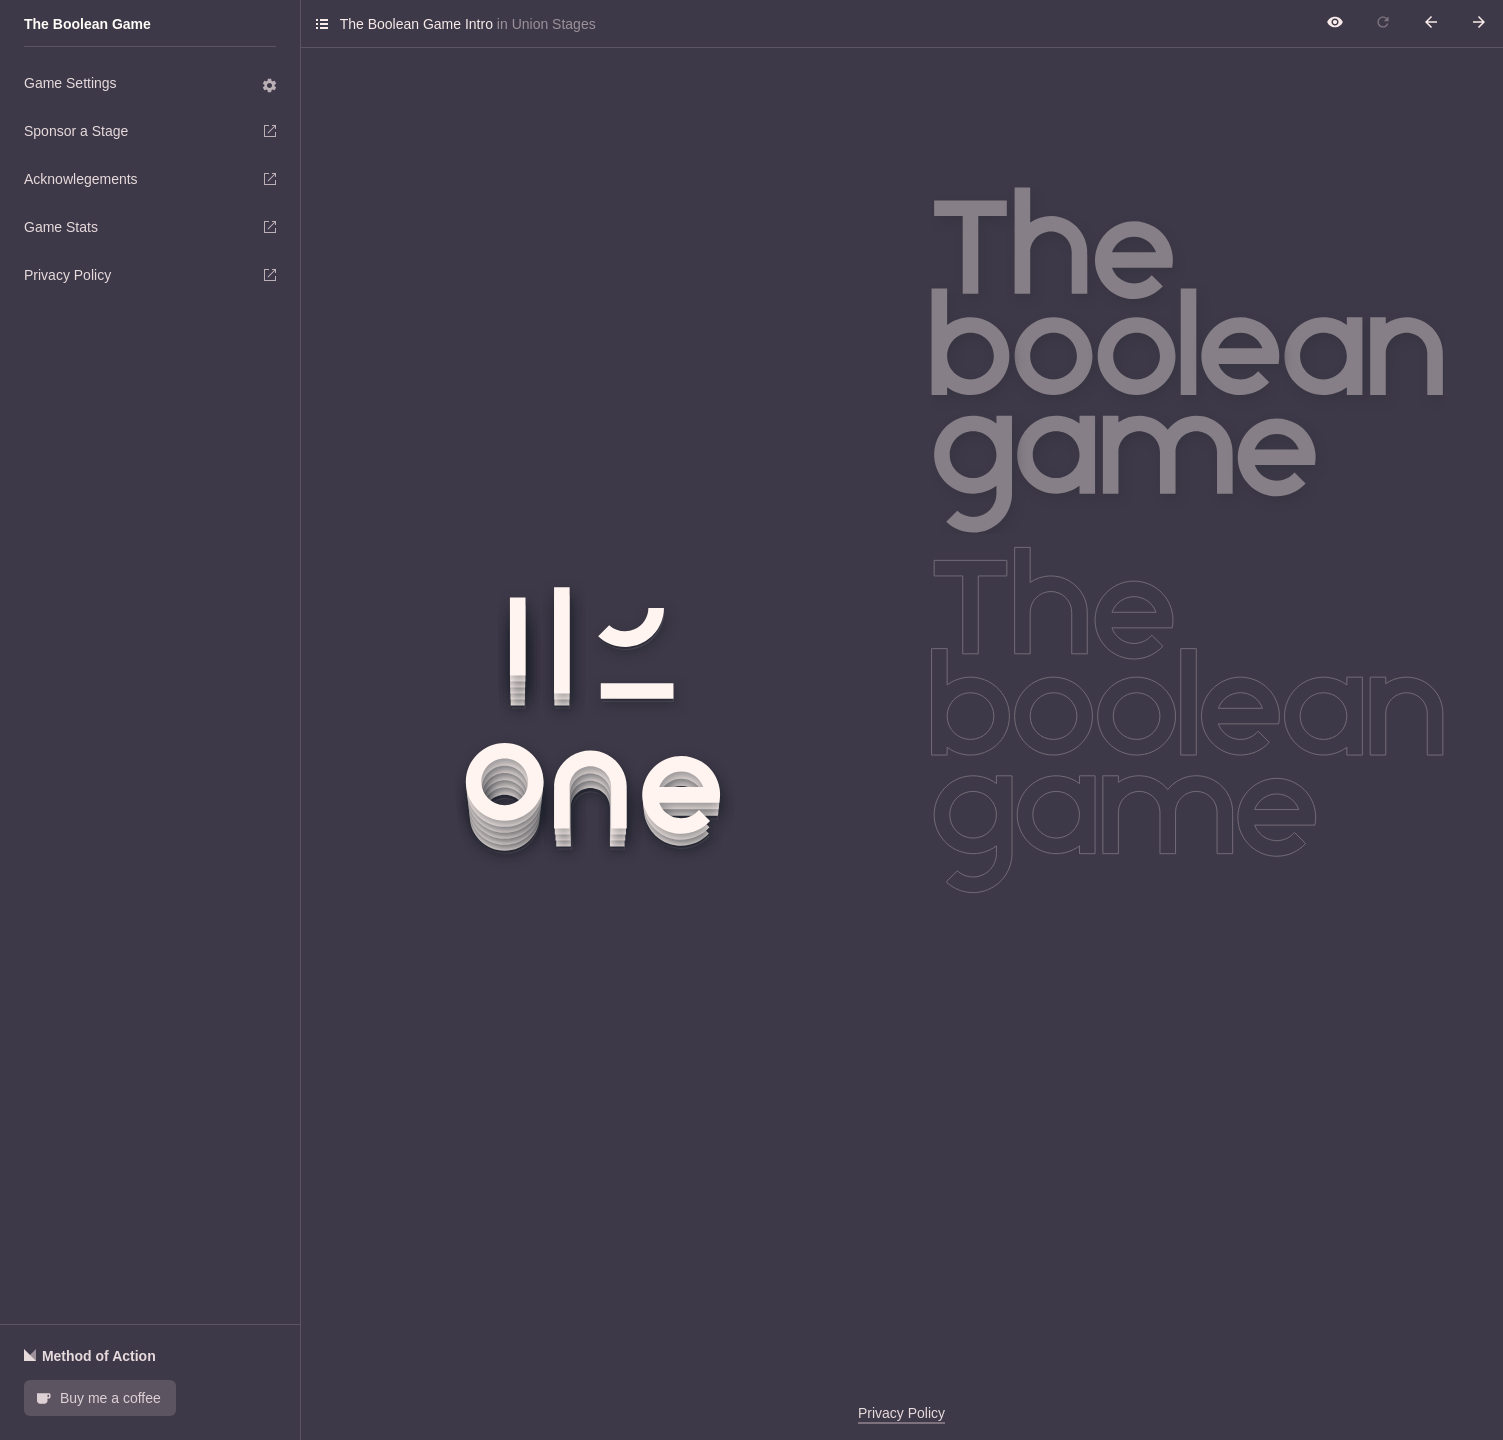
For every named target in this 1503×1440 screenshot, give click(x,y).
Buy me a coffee (97, 1397)
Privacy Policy (150, 275)
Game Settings (151, 84)
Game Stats (150, 227)
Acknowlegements (150, 179)
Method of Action (90, 1356)
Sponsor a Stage (150, 131)
